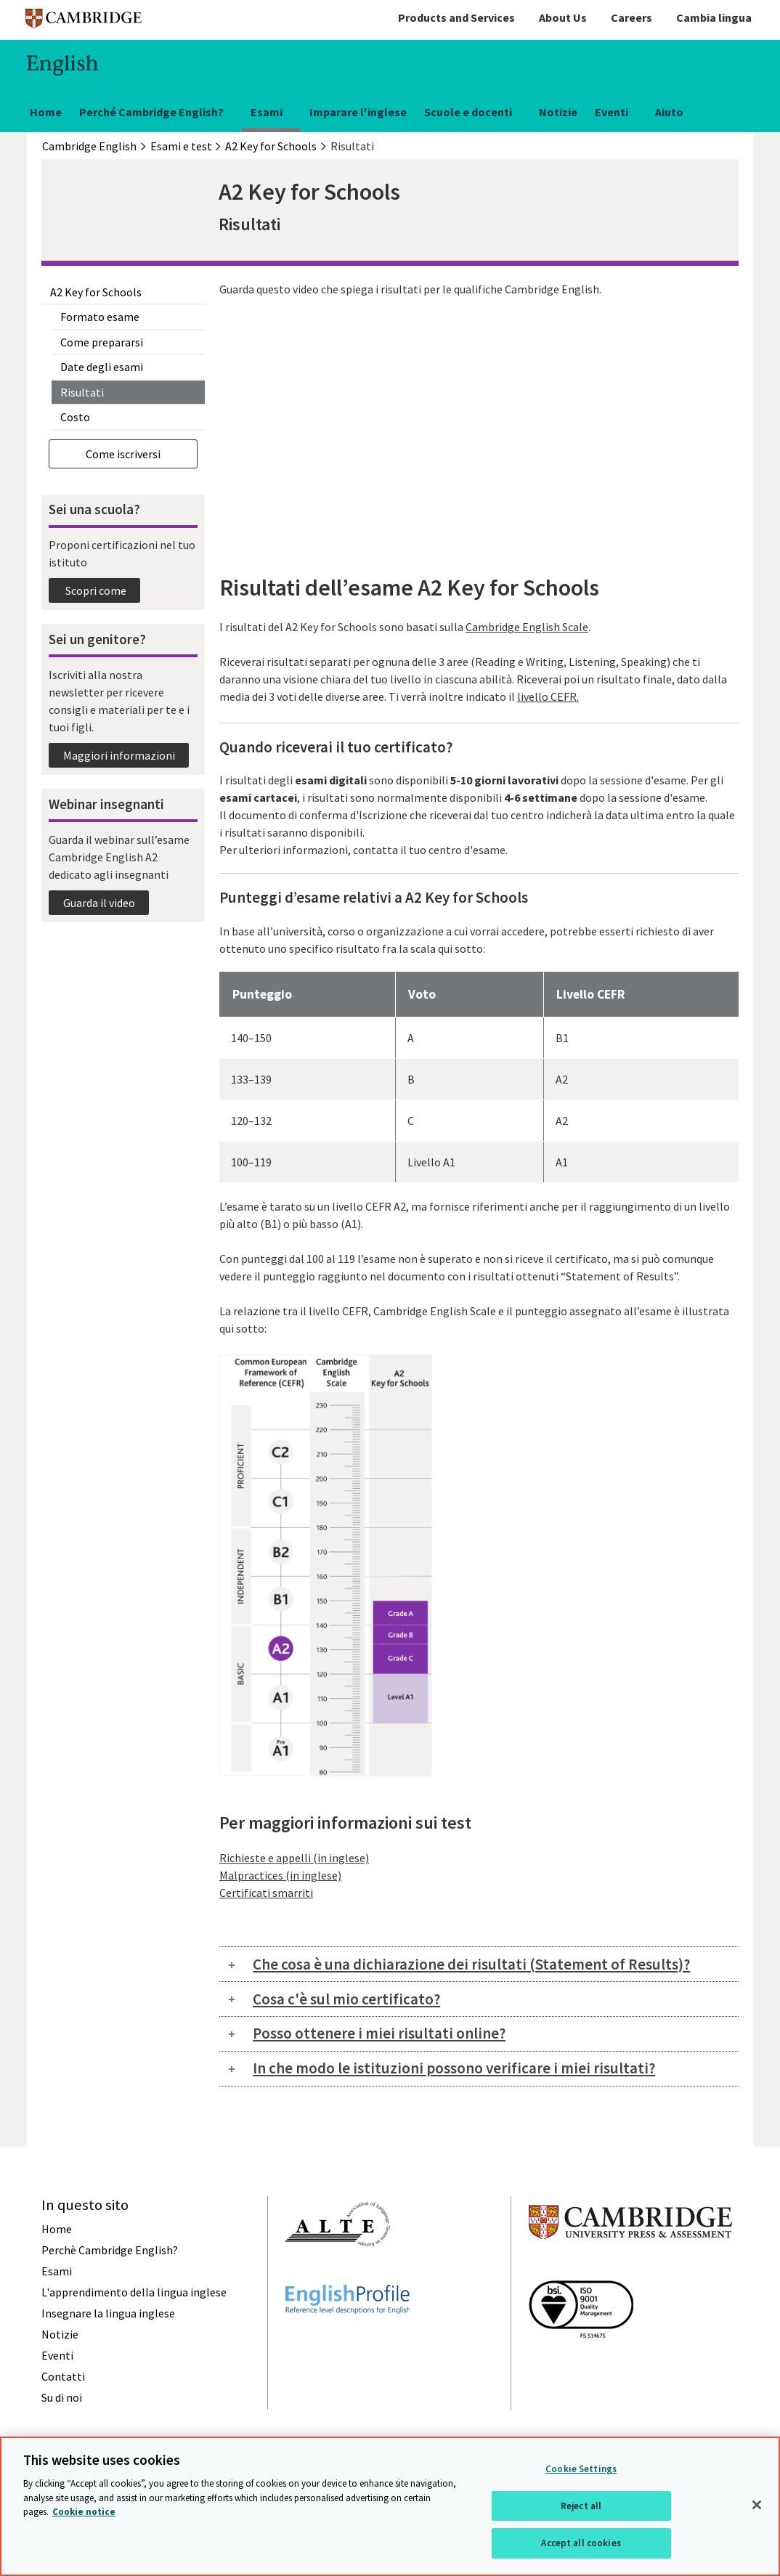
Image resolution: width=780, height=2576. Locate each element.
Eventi (611, 112)
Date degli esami (101, 366)
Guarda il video (99, 902)
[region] (390, 2506)
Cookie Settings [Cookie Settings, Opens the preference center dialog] (581, 2469)
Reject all (581, 2506)
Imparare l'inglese (358, 112)
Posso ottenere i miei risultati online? (379, 2033)
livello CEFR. (548, 696)
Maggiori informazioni (119, 755)
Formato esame (99, 316)
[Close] (757, 2505)
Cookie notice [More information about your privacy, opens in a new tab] (83, 2512)
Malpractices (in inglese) (280, 1875)
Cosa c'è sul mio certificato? (346, 1999)
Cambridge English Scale (527, 626)
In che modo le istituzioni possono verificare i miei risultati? (454, 2068)
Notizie (558, 112)
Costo (75, 417)
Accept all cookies (580, 2543)
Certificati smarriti (266, 1892)
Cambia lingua (714, 17)
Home (46, 112)
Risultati (82, 392)
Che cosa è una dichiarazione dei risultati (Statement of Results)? (471, 1964)
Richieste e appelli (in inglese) (294, 1857)
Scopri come (94, 590)
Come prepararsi (101, 342)
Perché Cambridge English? (151, 112)
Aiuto (669, 112)
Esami (267, 112)
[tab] (479, 1964)
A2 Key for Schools (96, 292)
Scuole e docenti (468, 112)
